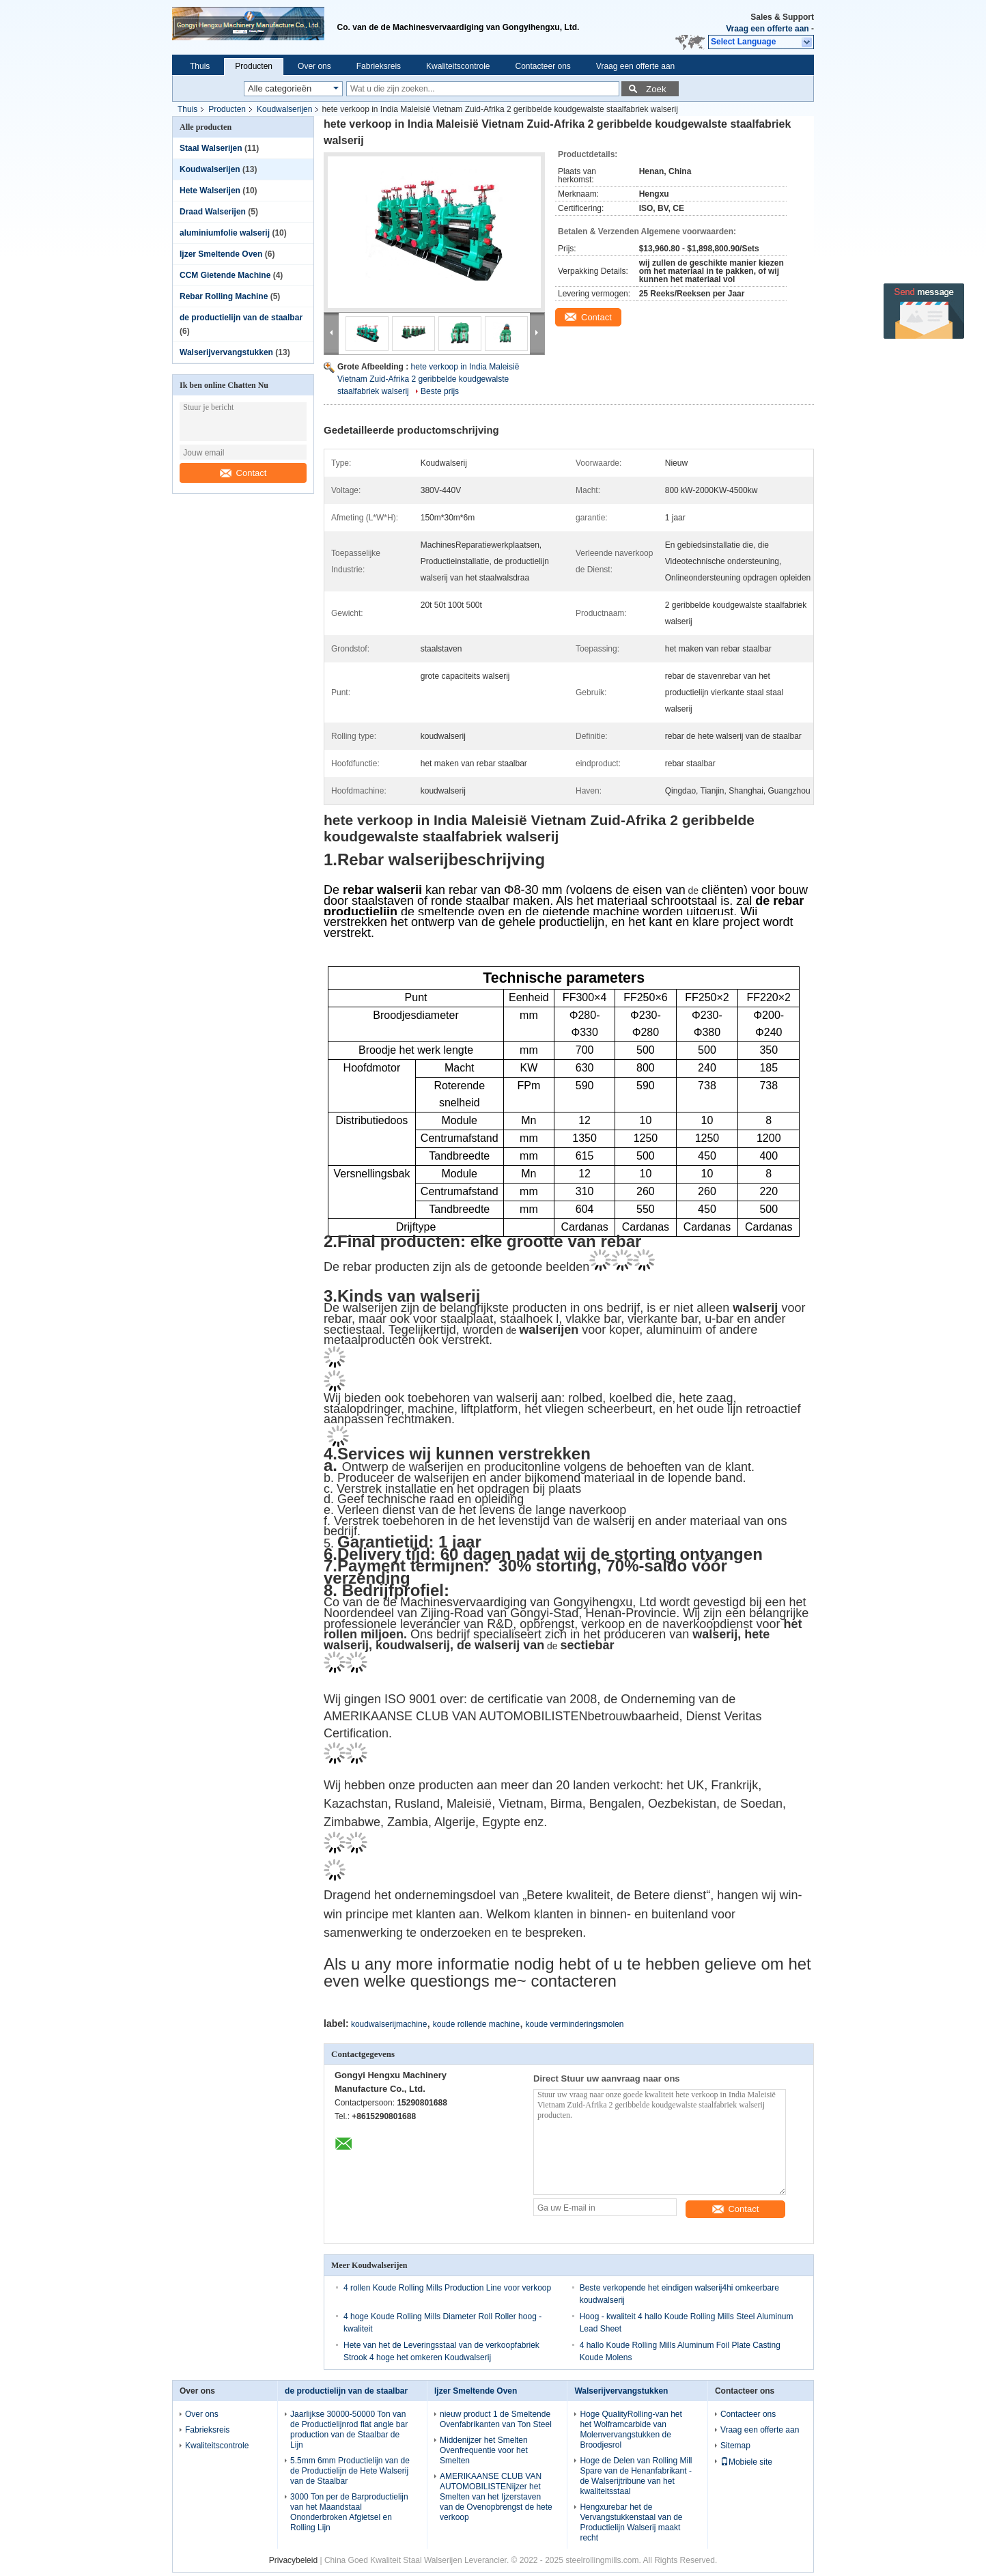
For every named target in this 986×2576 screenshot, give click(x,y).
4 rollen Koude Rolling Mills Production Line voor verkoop (447, 2288)
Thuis (200, 66)
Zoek (656, 89)
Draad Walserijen (213, 211)
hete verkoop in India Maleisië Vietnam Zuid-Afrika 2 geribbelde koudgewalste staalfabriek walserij (428, 379)
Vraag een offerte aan (767, 28)
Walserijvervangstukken (226, 352)
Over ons (314, 66)
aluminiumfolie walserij (225, 233)
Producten (253, 66)
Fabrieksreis (378, 66)
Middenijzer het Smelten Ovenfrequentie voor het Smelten (484, 2450)
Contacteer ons (542, 66)
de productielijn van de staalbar (241, 317)
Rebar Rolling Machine (224, 296)
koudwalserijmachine (389, 2024)
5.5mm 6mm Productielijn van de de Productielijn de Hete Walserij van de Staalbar (350, 2471)
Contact (243, 473)
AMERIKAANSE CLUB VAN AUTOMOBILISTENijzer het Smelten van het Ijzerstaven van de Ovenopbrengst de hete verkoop (496, 2497)
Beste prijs (440, 391)
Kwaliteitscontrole (458, 66)
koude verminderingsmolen (574, 2024)
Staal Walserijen (211, 148)
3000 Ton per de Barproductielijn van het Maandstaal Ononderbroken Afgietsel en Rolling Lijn (349, 2512)
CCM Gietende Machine (225, 275)
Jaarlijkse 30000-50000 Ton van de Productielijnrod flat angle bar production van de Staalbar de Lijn (349, 2429)
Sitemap (735, 2445)
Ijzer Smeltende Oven (221, 254)
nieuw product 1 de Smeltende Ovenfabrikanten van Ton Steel (496, 2419)
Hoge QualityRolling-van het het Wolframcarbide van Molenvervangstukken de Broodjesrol (630, 2429)
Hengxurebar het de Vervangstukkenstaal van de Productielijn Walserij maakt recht (631, 2522)
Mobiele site (746, 2462)
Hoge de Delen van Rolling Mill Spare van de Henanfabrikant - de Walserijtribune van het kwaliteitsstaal (636, 2476)
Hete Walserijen (210, 190)
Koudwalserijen (284, 109)
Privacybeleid (293, 2560)
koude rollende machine (476, 2024)
